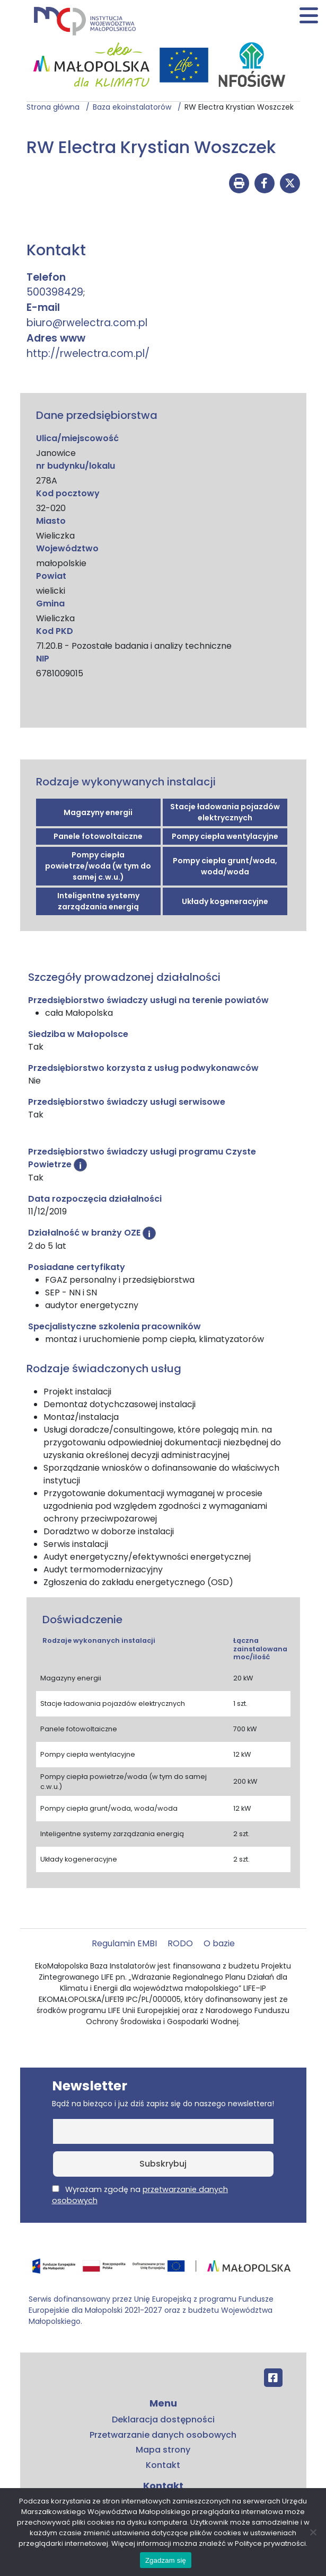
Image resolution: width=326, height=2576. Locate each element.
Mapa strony (163, 2450)
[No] (312, 2532)
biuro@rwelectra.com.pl (87, 323)
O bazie (219, 1943)
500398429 (55, 292)
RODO (180, 1943)
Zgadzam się (165, 2560)
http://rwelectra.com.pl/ (88, 353)
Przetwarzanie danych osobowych (163, 2435)
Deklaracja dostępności (163, 2419)
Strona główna (56, 107)
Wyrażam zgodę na (140, 2195)
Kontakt (163, 2465)
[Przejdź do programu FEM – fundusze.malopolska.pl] (163, 2270)
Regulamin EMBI (124, 1943)
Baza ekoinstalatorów (135, 107)
